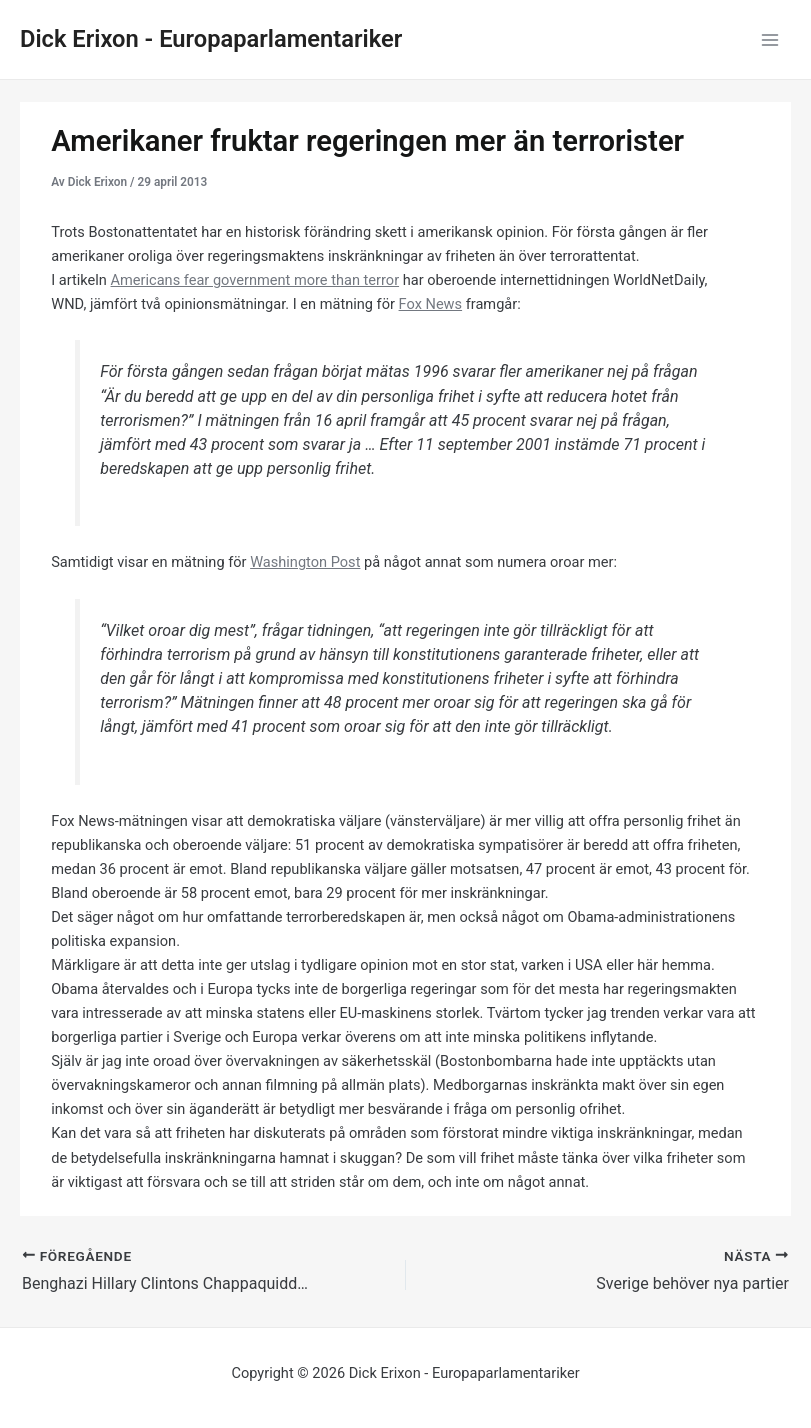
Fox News (431, 304)
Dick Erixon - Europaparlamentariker (211, 39)
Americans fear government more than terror (255, 280)
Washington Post (305, 562)
